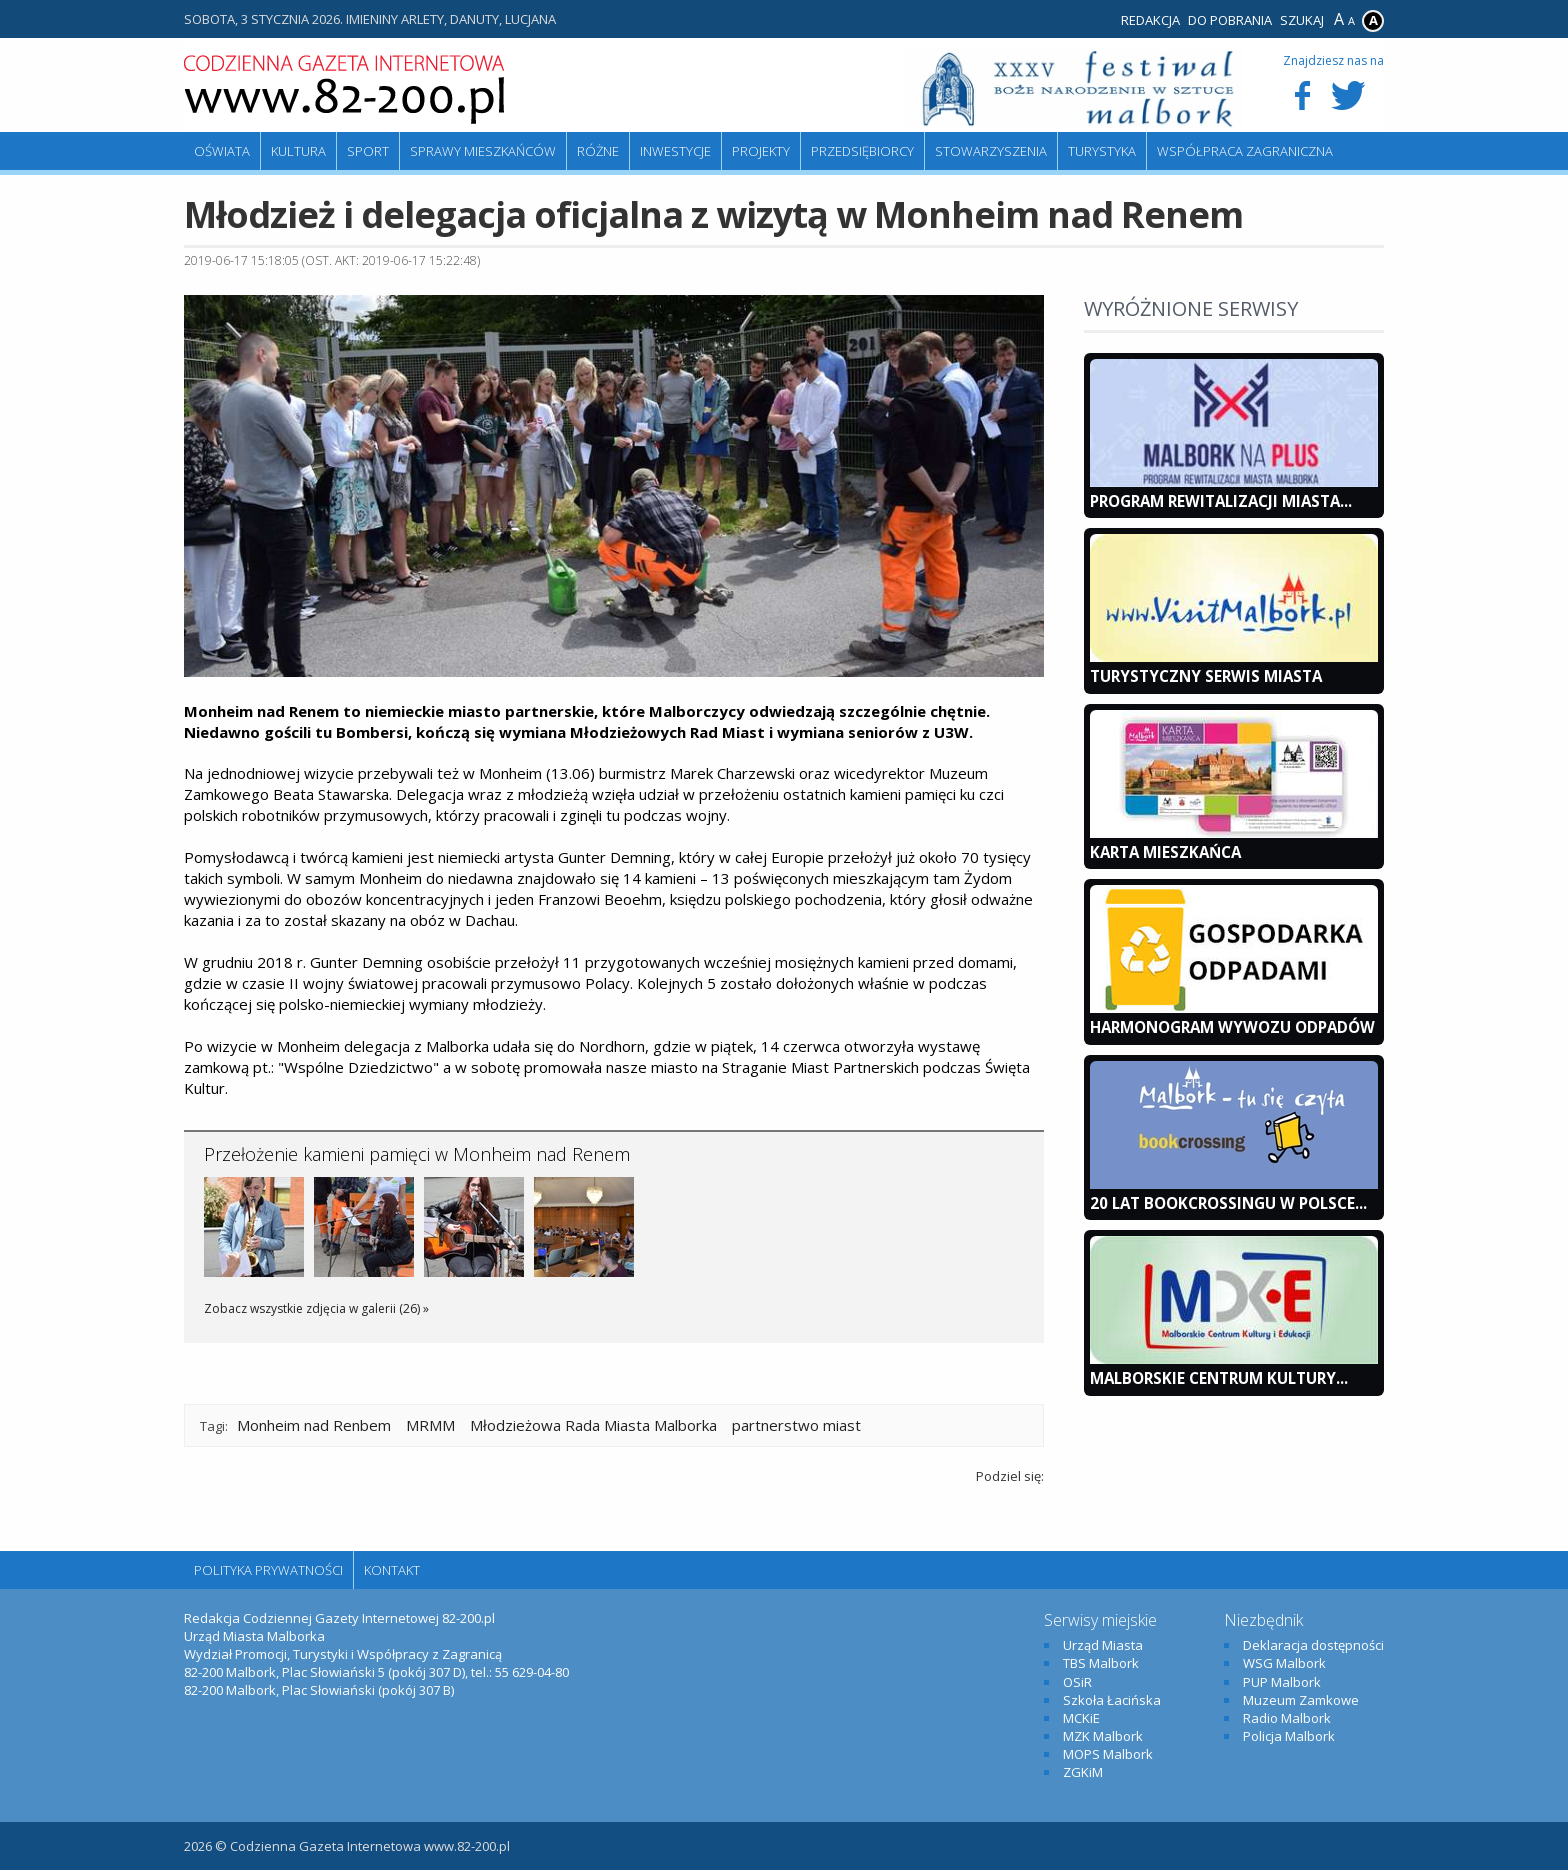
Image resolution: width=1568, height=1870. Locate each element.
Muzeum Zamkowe (1301, 1700)
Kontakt (392, 1570)
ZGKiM (1083, 1772)
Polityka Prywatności (268, 1570)
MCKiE (1081, 1718)
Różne (598, 151)
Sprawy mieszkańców (483, 151)
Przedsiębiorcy (862, 151)
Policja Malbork (1289, 1736)
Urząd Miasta (1103, 1645)
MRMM (430, 1425)
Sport (368, 151)
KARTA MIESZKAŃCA (1165, 852)
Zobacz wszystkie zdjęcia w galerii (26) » (316, 1308)
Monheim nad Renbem (314, 1425)
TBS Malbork (1101, 1663)
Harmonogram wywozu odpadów (1232, 1027)
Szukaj (1302, 20)
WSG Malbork (1284, 1663)
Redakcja (1150, 20)
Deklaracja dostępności (1313, 1645)
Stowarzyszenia (991, 151)
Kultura (298, 151)
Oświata (222, 151)
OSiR (1077, 1682)
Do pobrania (1230, 20)
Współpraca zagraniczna (1245, 151)
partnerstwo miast (796, 1425)
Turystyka (1102, 151)
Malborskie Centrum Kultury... (1219, 1378)
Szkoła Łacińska (1112, 1700)
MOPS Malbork (1108, 1754)
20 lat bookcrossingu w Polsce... (1228, 1203)
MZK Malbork (1103, 1736)
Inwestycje (675, 151)
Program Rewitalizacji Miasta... (1221, 501)
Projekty (761, 151)
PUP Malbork (1282, 1682)
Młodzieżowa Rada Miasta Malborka (593, 1425)
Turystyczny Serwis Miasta (1206, 676)
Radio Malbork (1287, 1718)
